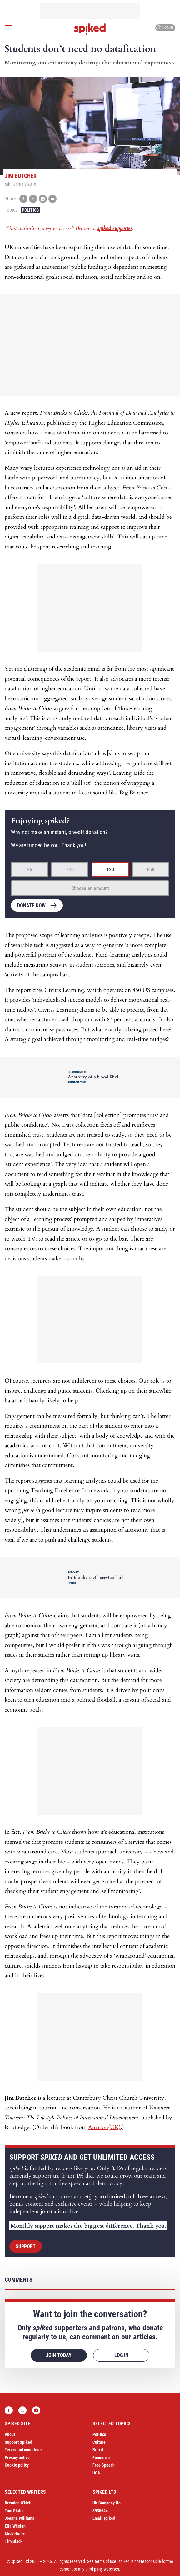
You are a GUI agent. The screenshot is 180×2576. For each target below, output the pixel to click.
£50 (150, 870)
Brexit (97, 2449)
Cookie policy (17, 2465)
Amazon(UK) (104, 2127)
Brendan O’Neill (19, 2502)
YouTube (36, 2410)
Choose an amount (90, 888)
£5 (29, 870)
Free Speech (103, 2465)
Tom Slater (14, 2510)
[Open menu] (8, 28)
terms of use (105, 2561)
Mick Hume (15, 2533)
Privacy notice (17, 2457)
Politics (30, 210)
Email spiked (103, 2518)
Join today (59, 2355)
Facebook (9, 2410)
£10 (70, 870)
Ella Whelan (15, 2525)
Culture (99, 2442)
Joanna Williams (19, 2518)
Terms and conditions (23, 2449)
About (10, 2434)
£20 (110, 870)
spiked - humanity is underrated (90, 29)
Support (26, 2246)
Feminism (101, 2457)
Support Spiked (18, 2442)
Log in (164, 27)
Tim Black (13, 2541)
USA (96, 2472)
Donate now (31, 905)
